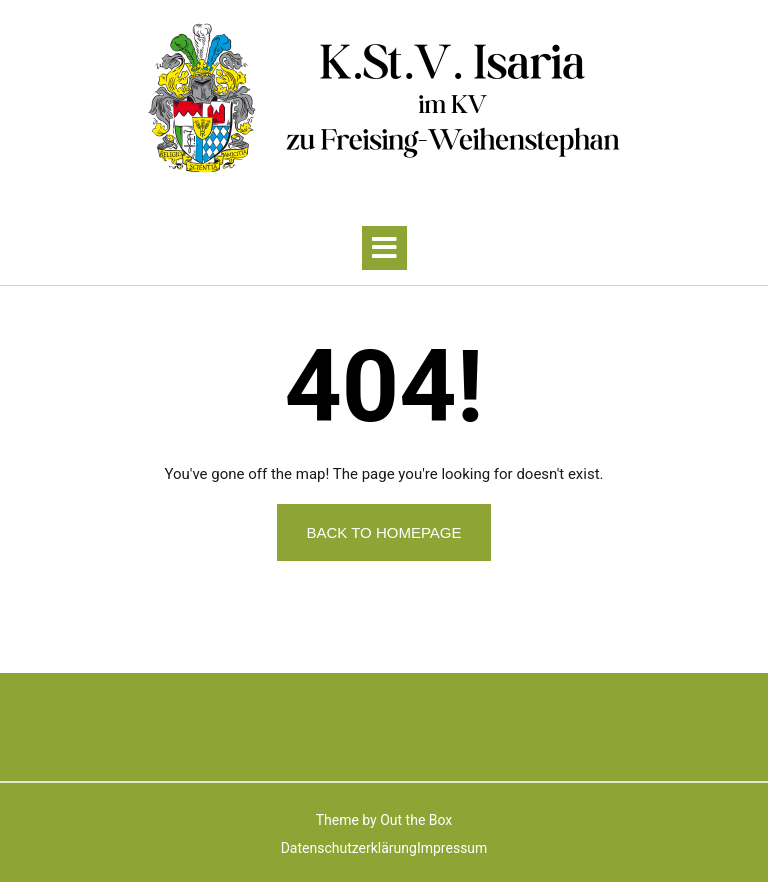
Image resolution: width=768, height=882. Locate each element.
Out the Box (416, 820)
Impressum (452, 848)
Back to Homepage (383, 532)
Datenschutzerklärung (349, 848)
